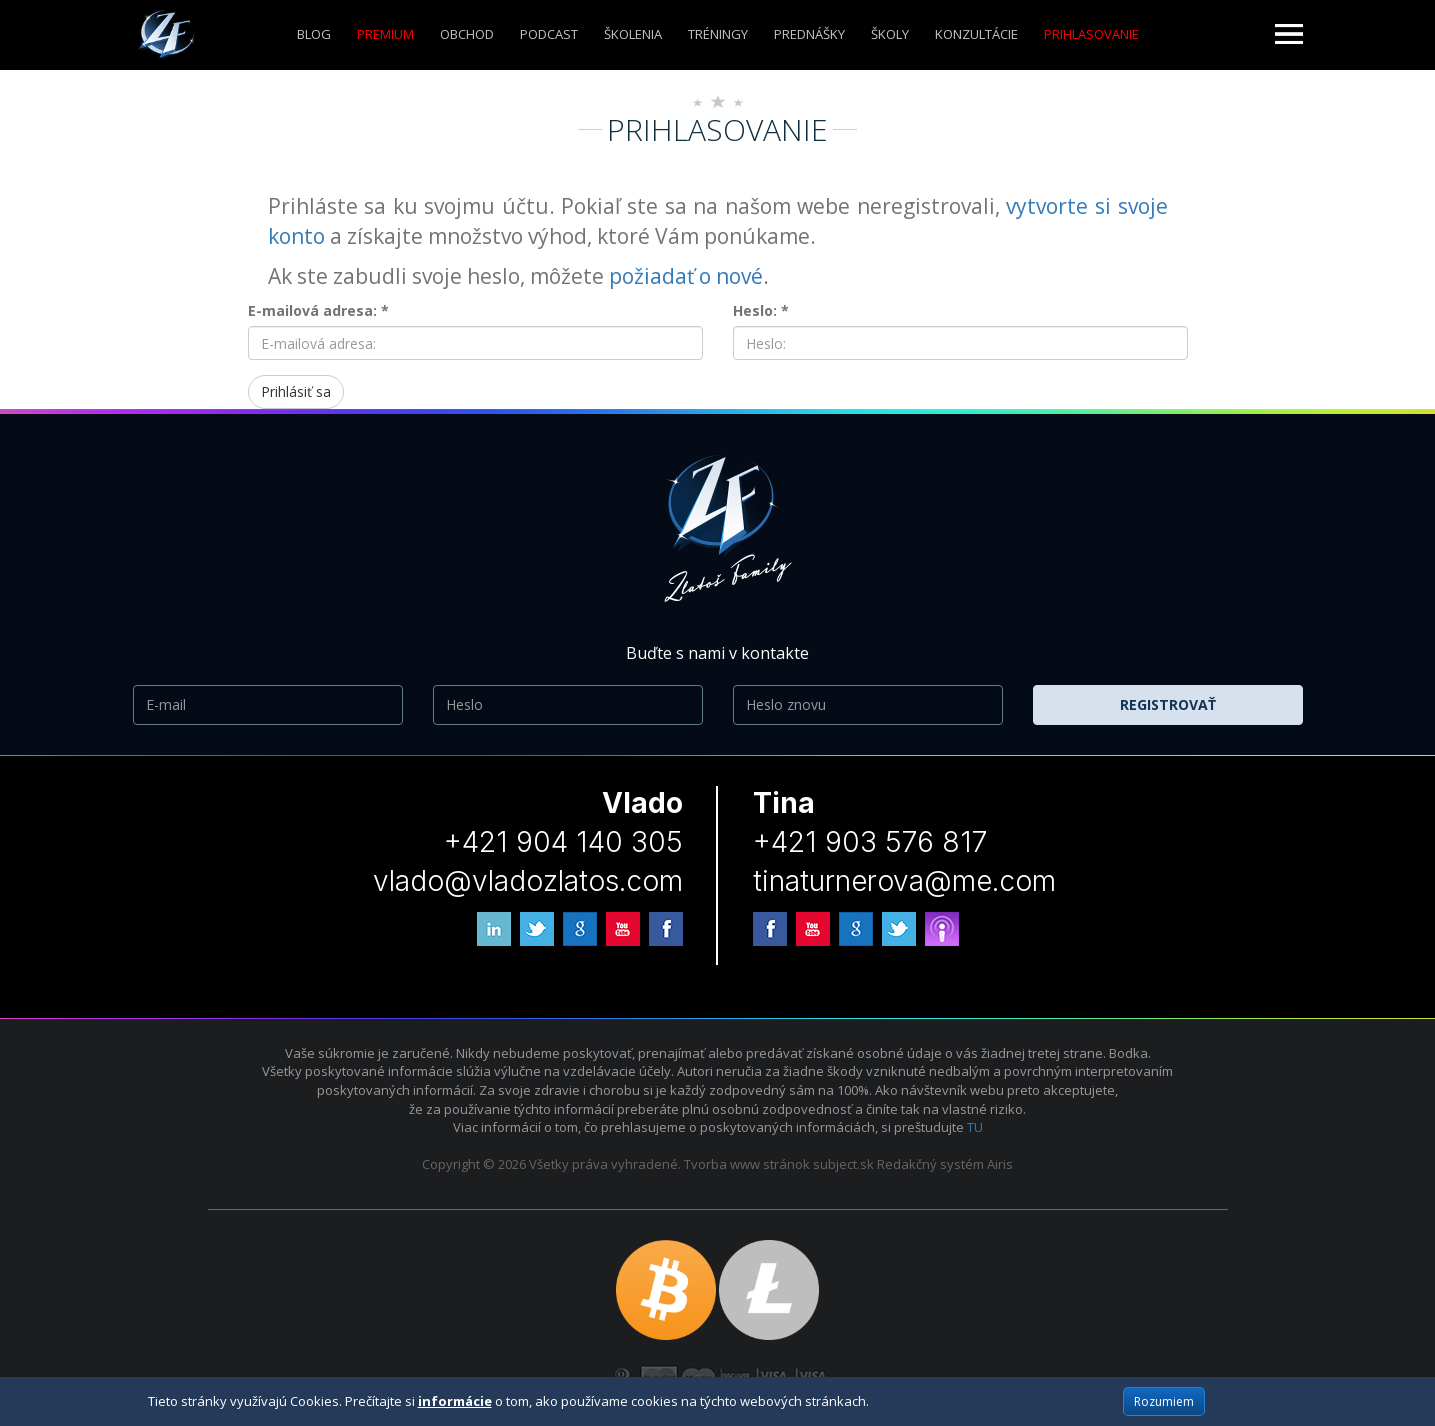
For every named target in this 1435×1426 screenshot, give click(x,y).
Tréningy (718, 34)
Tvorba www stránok (747, 1164)
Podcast (549, 34)
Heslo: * (761, 310)
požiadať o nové (686, 276)
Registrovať (1168, 704)
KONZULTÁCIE (976, 34)
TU (975, 1127)
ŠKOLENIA (633, 34)
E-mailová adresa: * (318, 310)
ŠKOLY (890, 34)
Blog (314, 34)
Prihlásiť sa (296, 391)
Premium (385, 34)
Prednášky (809, 34)
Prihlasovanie (1091, 34)
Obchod (467, 34)
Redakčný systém (930, 1164)
